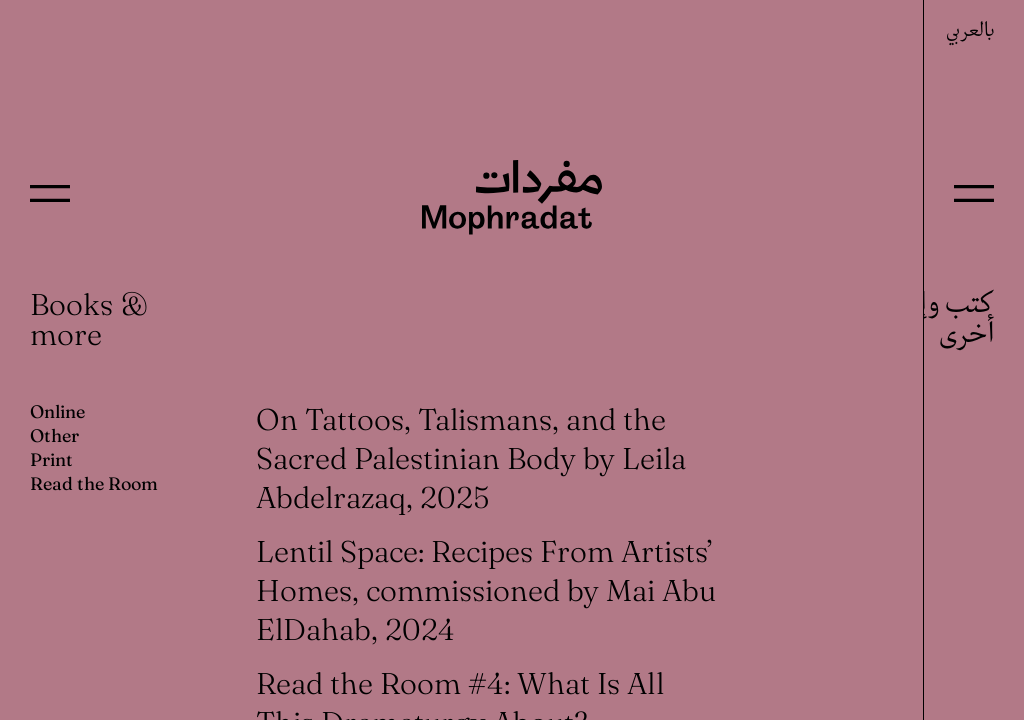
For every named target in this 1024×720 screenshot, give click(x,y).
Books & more (89, 319)
